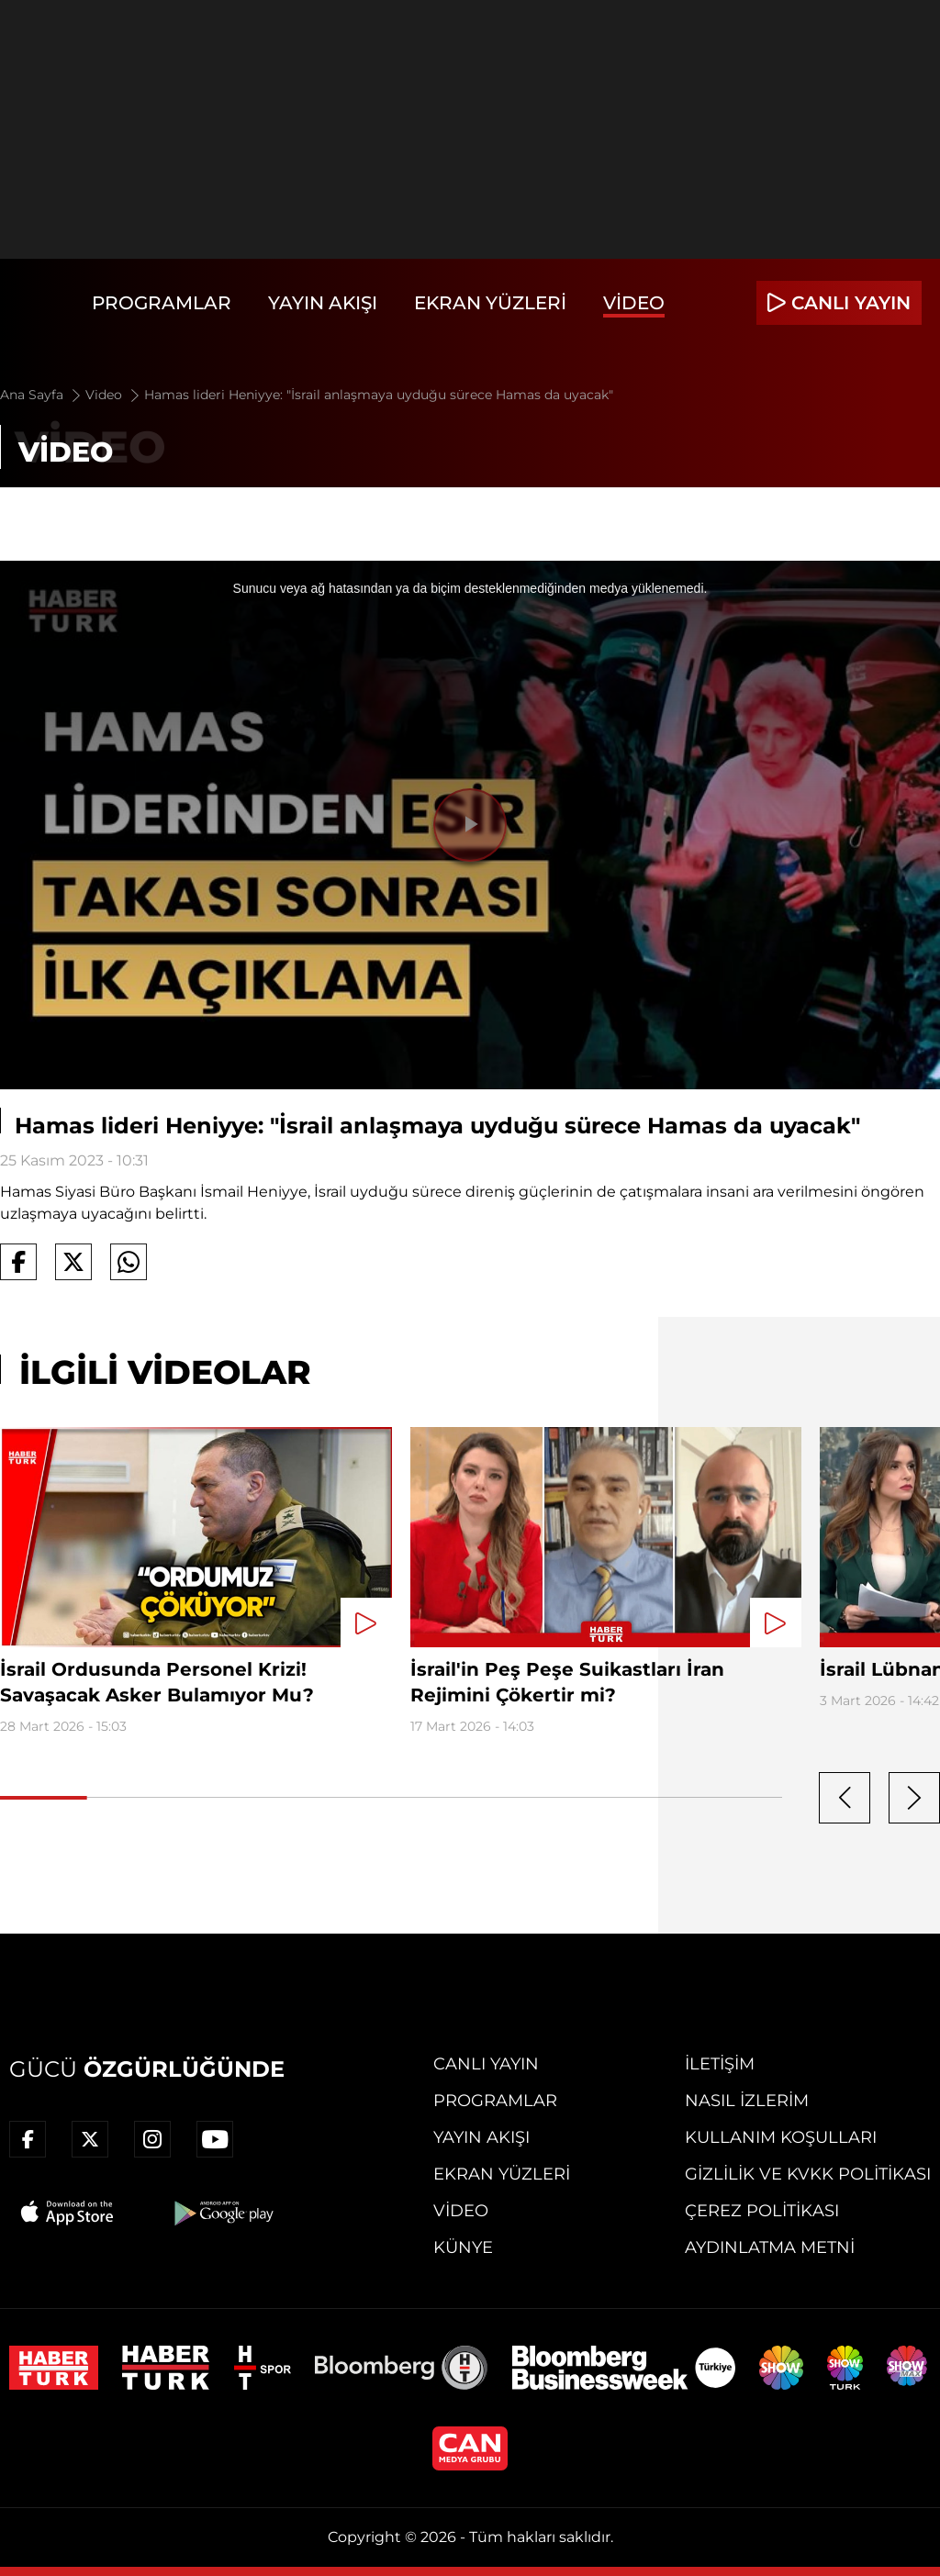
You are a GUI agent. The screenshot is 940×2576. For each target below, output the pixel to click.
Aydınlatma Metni (770, 2247)
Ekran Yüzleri (490, 303)
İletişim (720, 2064)
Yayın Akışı (322, 303)
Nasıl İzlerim (747, 2101)
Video (634, 303)
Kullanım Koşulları (781, 2137)
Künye (463, 2247)
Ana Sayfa (42, 394)
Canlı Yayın (486, 2064)
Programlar (161, 303)
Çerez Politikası (762, 2211)
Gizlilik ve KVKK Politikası (808, 2174)
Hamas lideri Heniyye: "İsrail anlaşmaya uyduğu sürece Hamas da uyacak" (378, 394)
